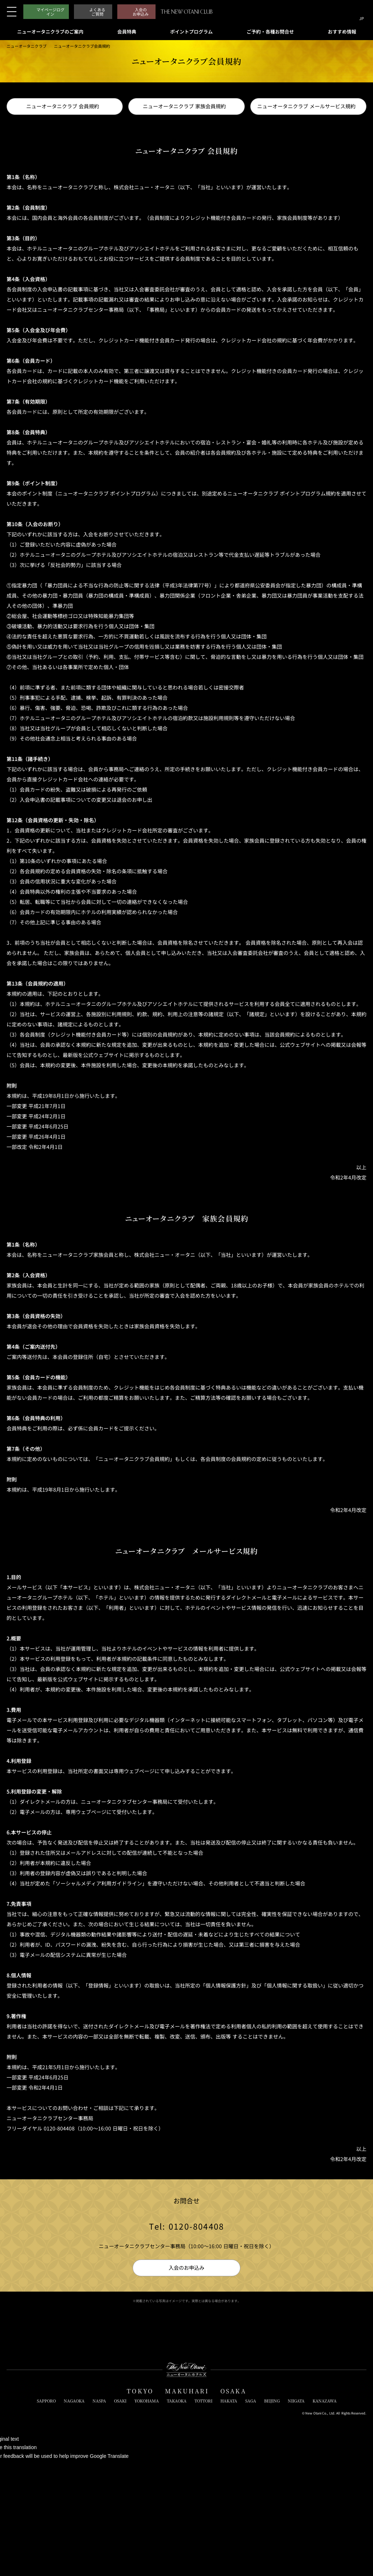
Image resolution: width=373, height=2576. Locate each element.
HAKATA (228, 2400)
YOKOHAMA (146, 2400)
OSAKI (120, 2400)
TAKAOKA (176, 2400)
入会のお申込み (186, 2267)
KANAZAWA (325, 2400)
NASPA (99, 2400)
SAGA (250, 2400)
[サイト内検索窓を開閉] (348, 11)
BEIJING (272, 2400)
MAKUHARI (187, 2390)
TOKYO (140, 2390)
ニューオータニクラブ (27, 46)
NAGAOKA (74, 2400)
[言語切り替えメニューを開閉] (361, 11)
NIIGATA (296, 2400)
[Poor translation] (18, 2466)
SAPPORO (46, 2400)
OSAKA (233, 2390)
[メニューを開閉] (11, 11)
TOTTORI (203, 2400)
